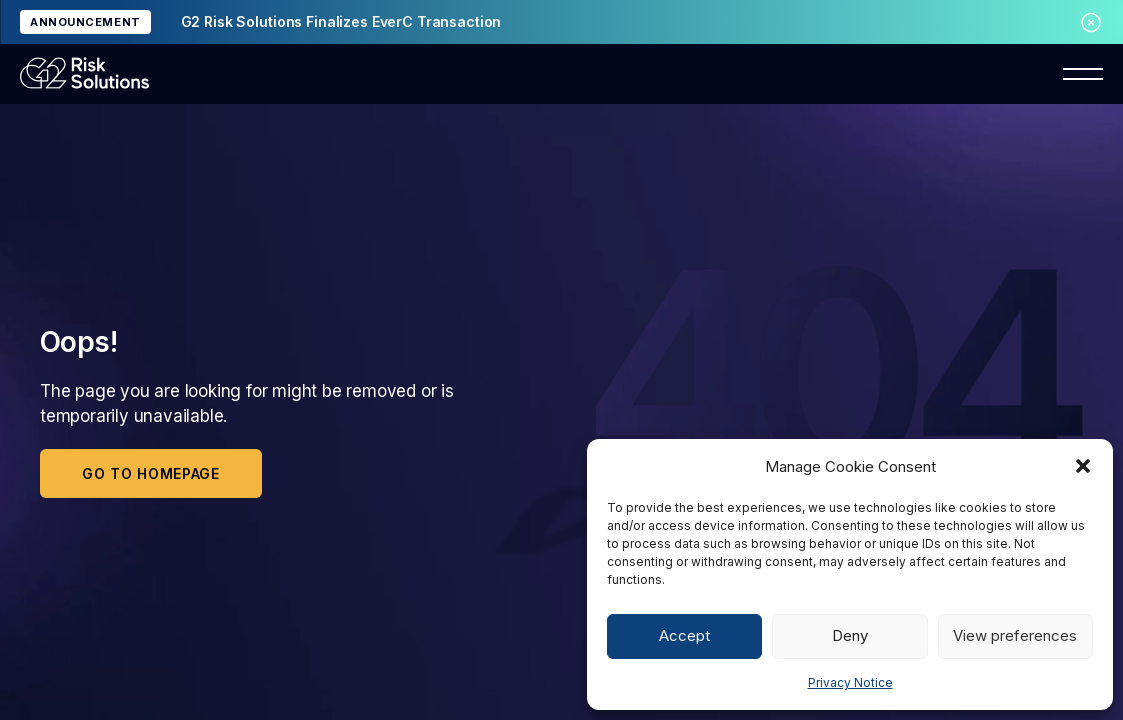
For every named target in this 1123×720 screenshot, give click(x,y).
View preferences (1015, 635)
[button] (1083, 466)
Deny (850, 635)
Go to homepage (151, 473)
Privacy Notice (850, 682)
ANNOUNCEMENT (85, 22)
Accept (684, 635)
